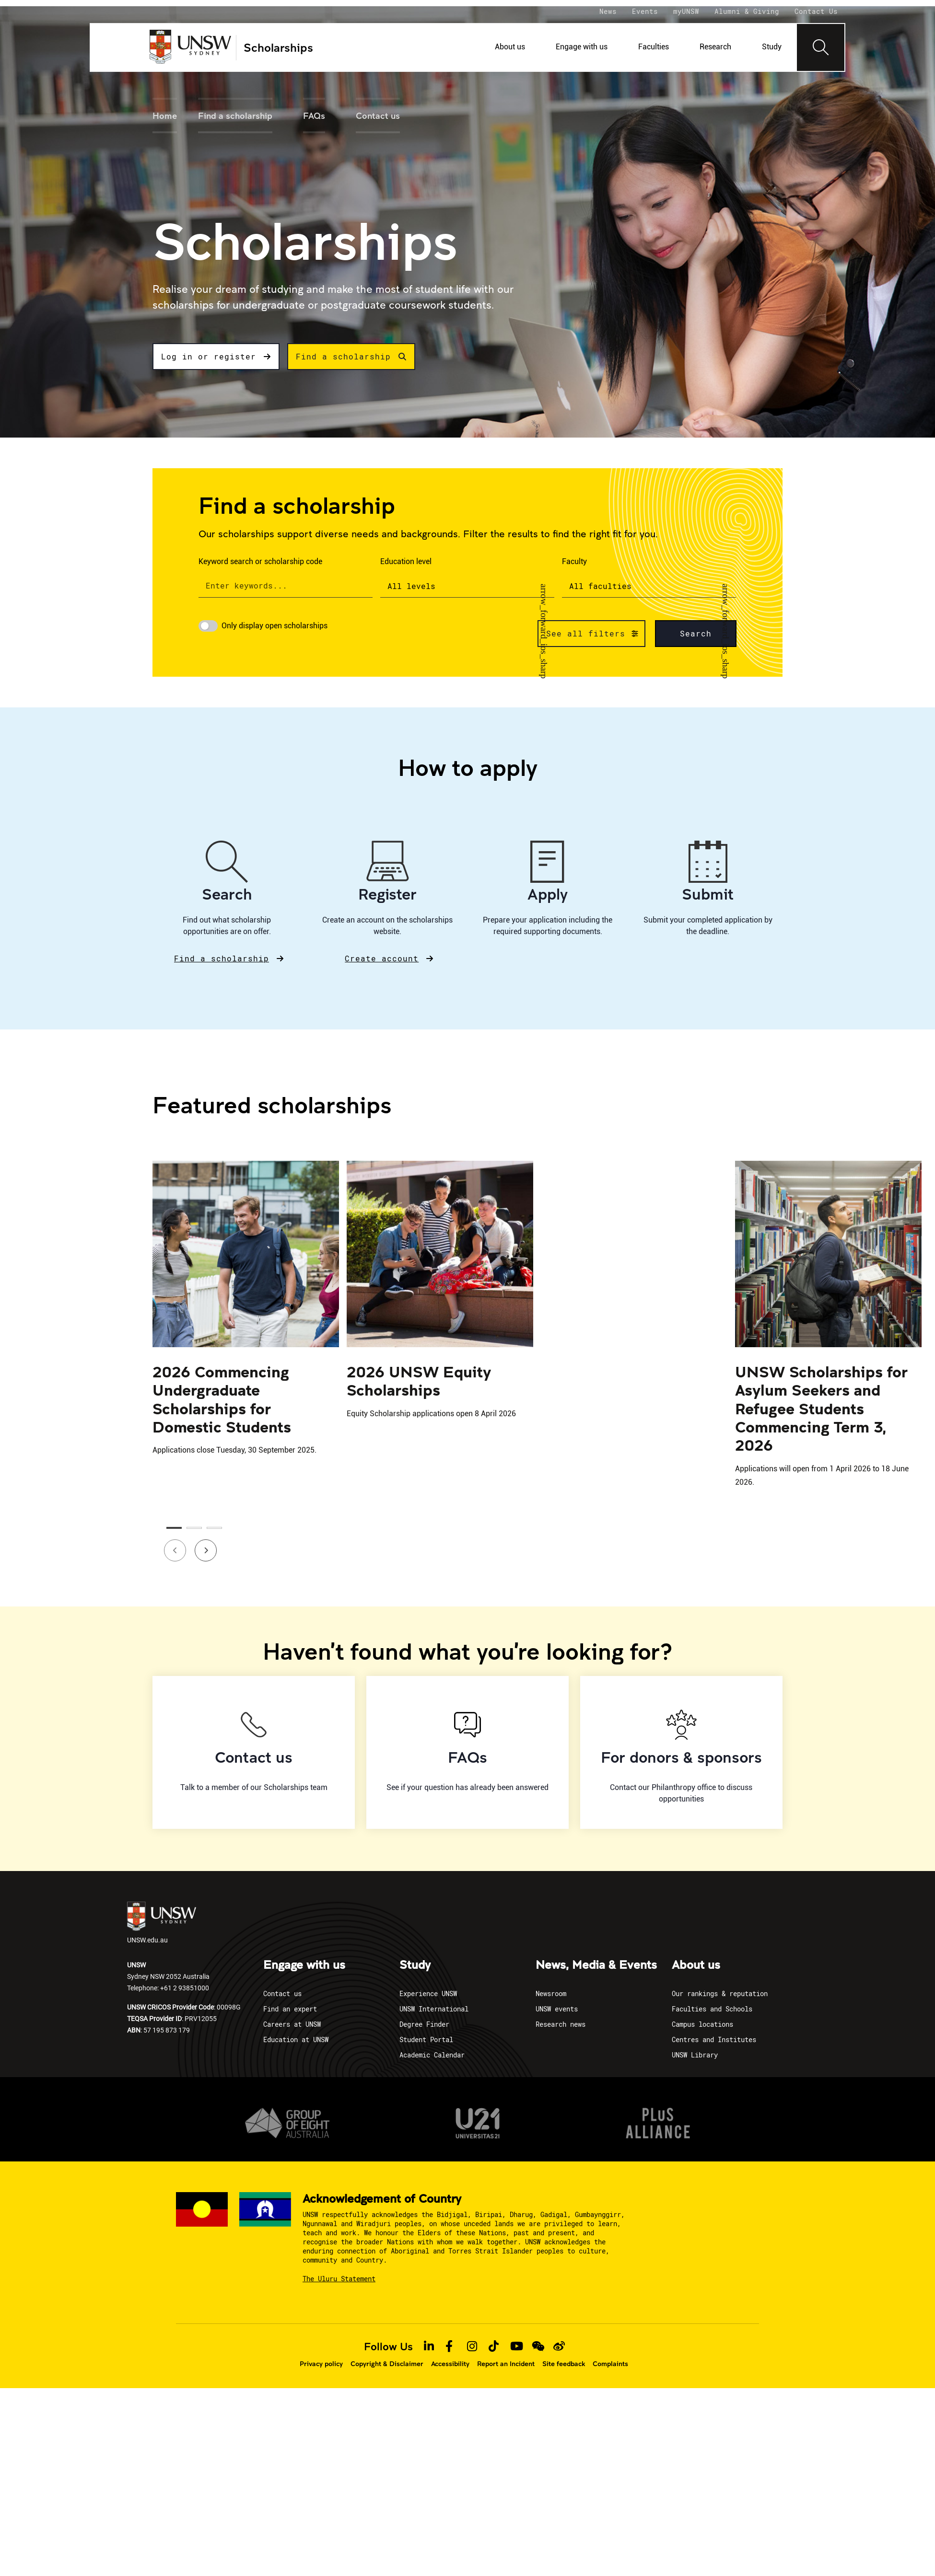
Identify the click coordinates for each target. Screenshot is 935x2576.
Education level (406, 561)
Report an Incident (506, 2364)
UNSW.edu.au (161, 1923)
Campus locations (702, 2024)
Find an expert (290, 2008)
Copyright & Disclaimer (387, 2364)
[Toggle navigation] (821, 47)
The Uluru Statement (339, 2278)
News (608, 11)
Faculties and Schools (712, 2008)
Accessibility (450, 2364)
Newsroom (551, 1993)
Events (645, 11)
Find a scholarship (235, 115)
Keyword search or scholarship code (260, 561)
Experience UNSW (428, 1993)
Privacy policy (321, 2364)
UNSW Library (695, 2054)
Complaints (610, 2364)
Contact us (378, 115)
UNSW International (433, 2008)
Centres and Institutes (714, 2039)
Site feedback (563, 2364)
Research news (560, 2024)
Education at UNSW (295, 2039)
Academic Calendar (432, 2054)
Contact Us (816, 11)
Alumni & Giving (746, 11)
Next (199, 1544)
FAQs (314, 115)
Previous (169, 1544)
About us (510, 46)
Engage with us (582, 46)
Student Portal (426, 2039)
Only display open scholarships (274, 625)
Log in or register (216, 356)
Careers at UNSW (292, 2024)
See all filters (585, 633)
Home (164, 115)
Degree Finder (424, 2024)
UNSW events (557, 2008)
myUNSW (686, 11)
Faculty (574, 561)
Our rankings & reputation (720, 1993)
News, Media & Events (596, 1965)
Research (715, 46)
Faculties (653, 46)
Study (772, 46)
